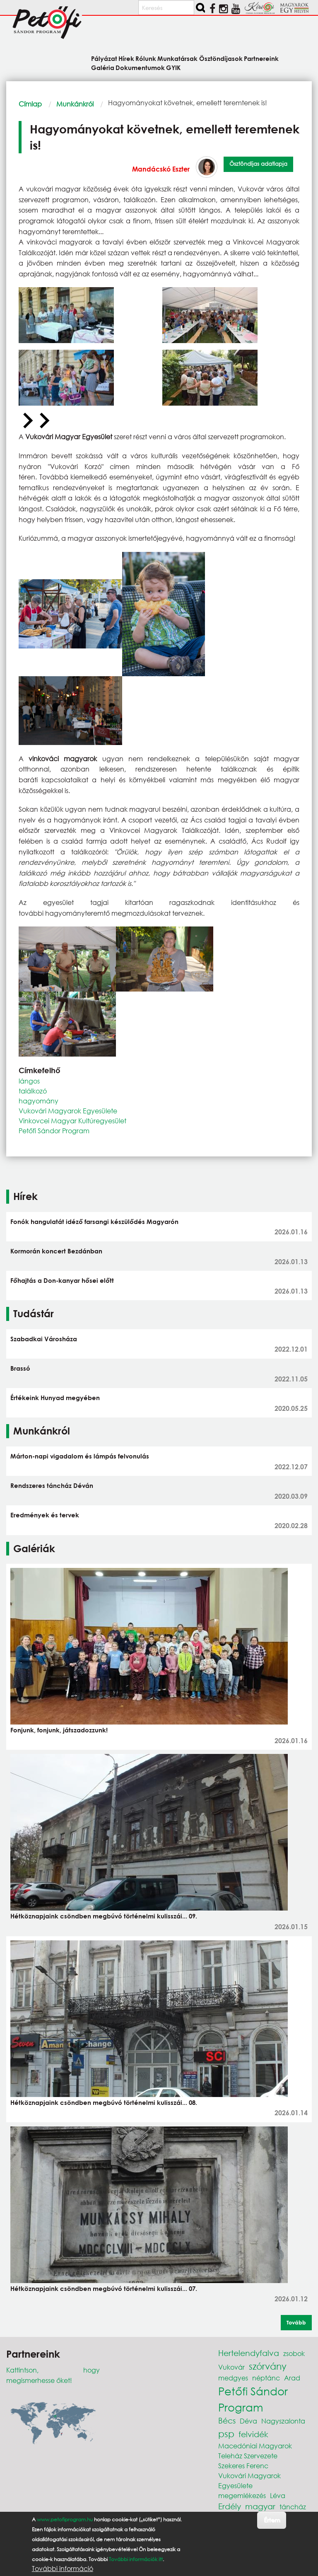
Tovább (296, 2322)
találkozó (33, 1090)
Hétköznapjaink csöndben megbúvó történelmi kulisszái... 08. (103, 2102)
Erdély (229, 2506)
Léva (277, 2495)
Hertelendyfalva (248, 2353)
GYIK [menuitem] (173, 67)
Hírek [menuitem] (126, 58)
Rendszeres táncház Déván (51, 1485)
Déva (248, 2420)
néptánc (266, 2377)
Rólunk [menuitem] (145, 58)
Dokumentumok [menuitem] (140, 67)
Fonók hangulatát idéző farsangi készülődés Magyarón (94, 1221)
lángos (29, 1080)
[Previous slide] (27, 421)
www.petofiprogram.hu (65, 2519)
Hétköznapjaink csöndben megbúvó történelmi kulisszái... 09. (103, 1916)
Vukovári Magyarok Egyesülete (68, 1110)
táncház (292, 2506)
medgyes (233, 2377)
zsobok (294, 2353)
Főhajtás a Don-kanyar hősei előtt (62, 1280)
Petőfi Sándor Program (54, 1130)
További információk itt (136, 2559)
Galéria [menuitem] (102, 67)
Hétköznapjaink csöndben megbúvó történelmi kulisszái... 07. (103, 2288)
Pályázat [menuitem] (104, 58)
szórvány (268, 2366)
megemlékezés (242, 2495)
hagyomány (38, 1100)
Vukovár (231, 2367)
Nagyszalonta (283, 2420)
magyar (260, 2506)
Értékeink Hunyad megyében (55, 1397)
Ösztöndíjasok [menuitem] (221, 58)
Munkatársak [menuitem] (177, 58)
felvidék (253, 2434)
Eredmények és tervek (44, 1515)
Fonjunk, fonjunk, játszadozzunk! (59, 1730)
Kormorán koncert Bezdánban (56, 1251)
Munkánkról (75, 103)
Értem (272, 2520)
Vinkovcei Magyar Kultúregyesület (72, 1120)
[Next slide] (43, 421)
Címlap (30, 103)
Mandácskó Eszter (161, 169)
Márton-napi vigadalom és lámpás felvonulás (79, 1456)
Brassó (20, 1368)
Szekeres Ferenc (243, 2465)
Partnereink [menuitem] (261, 58)
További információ (62, 2568)
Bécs (227, 2420)
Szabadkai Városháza (43, 1338)
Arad (292, 2377)
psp (226, 2433)
